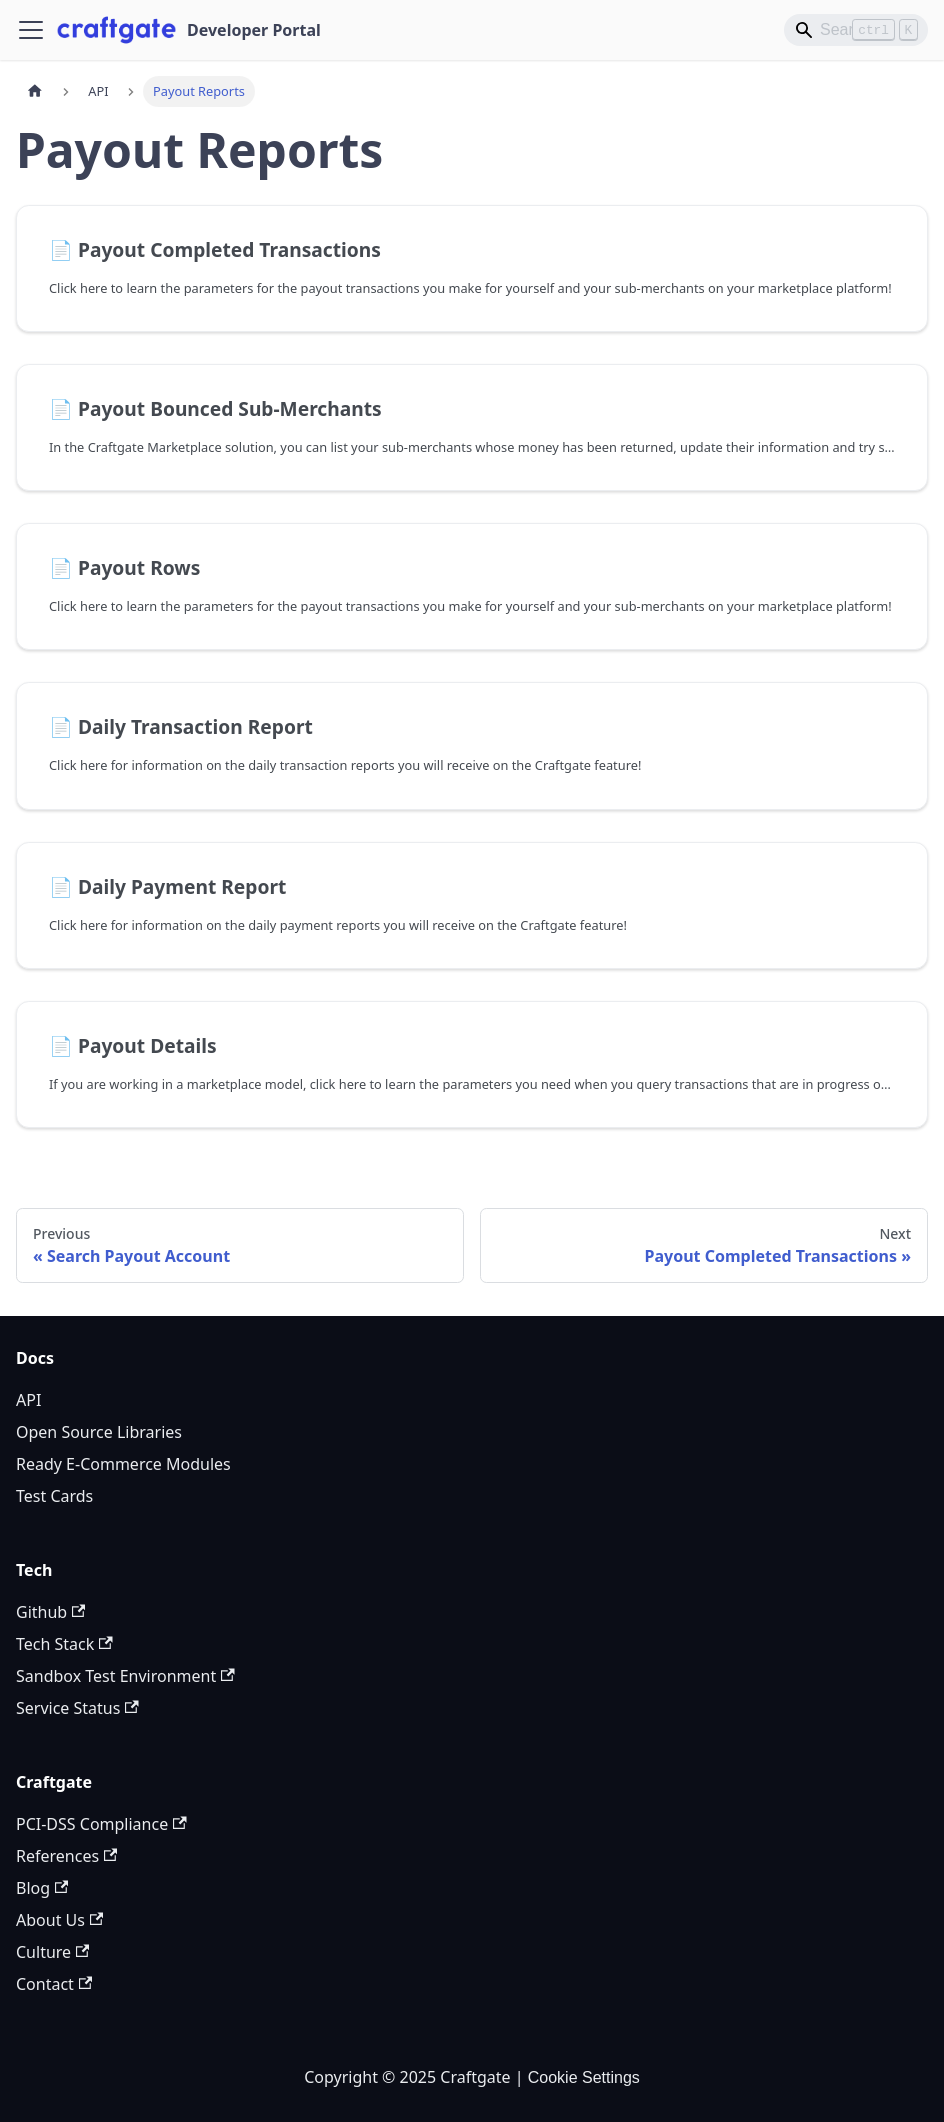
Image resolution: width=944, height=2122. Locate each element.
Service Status (77, 1708)
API (28, 1400)
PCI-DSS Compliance (101, 1824)
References (66, 1856)
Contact (54, 1984)
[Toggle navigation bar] (31, 30)
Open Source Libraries (99, 1432)
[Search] (856, 30)
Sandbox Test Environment (125, 1676)
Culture (52, 1952)
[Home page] (35, 91)
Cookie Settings (584, 2077)
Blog (42, 1888)
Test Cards (54, 1496)
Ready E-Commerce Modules (123, 1464)
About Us (59, 1920)
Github (50, 1612)
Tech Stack (64, 1644)
